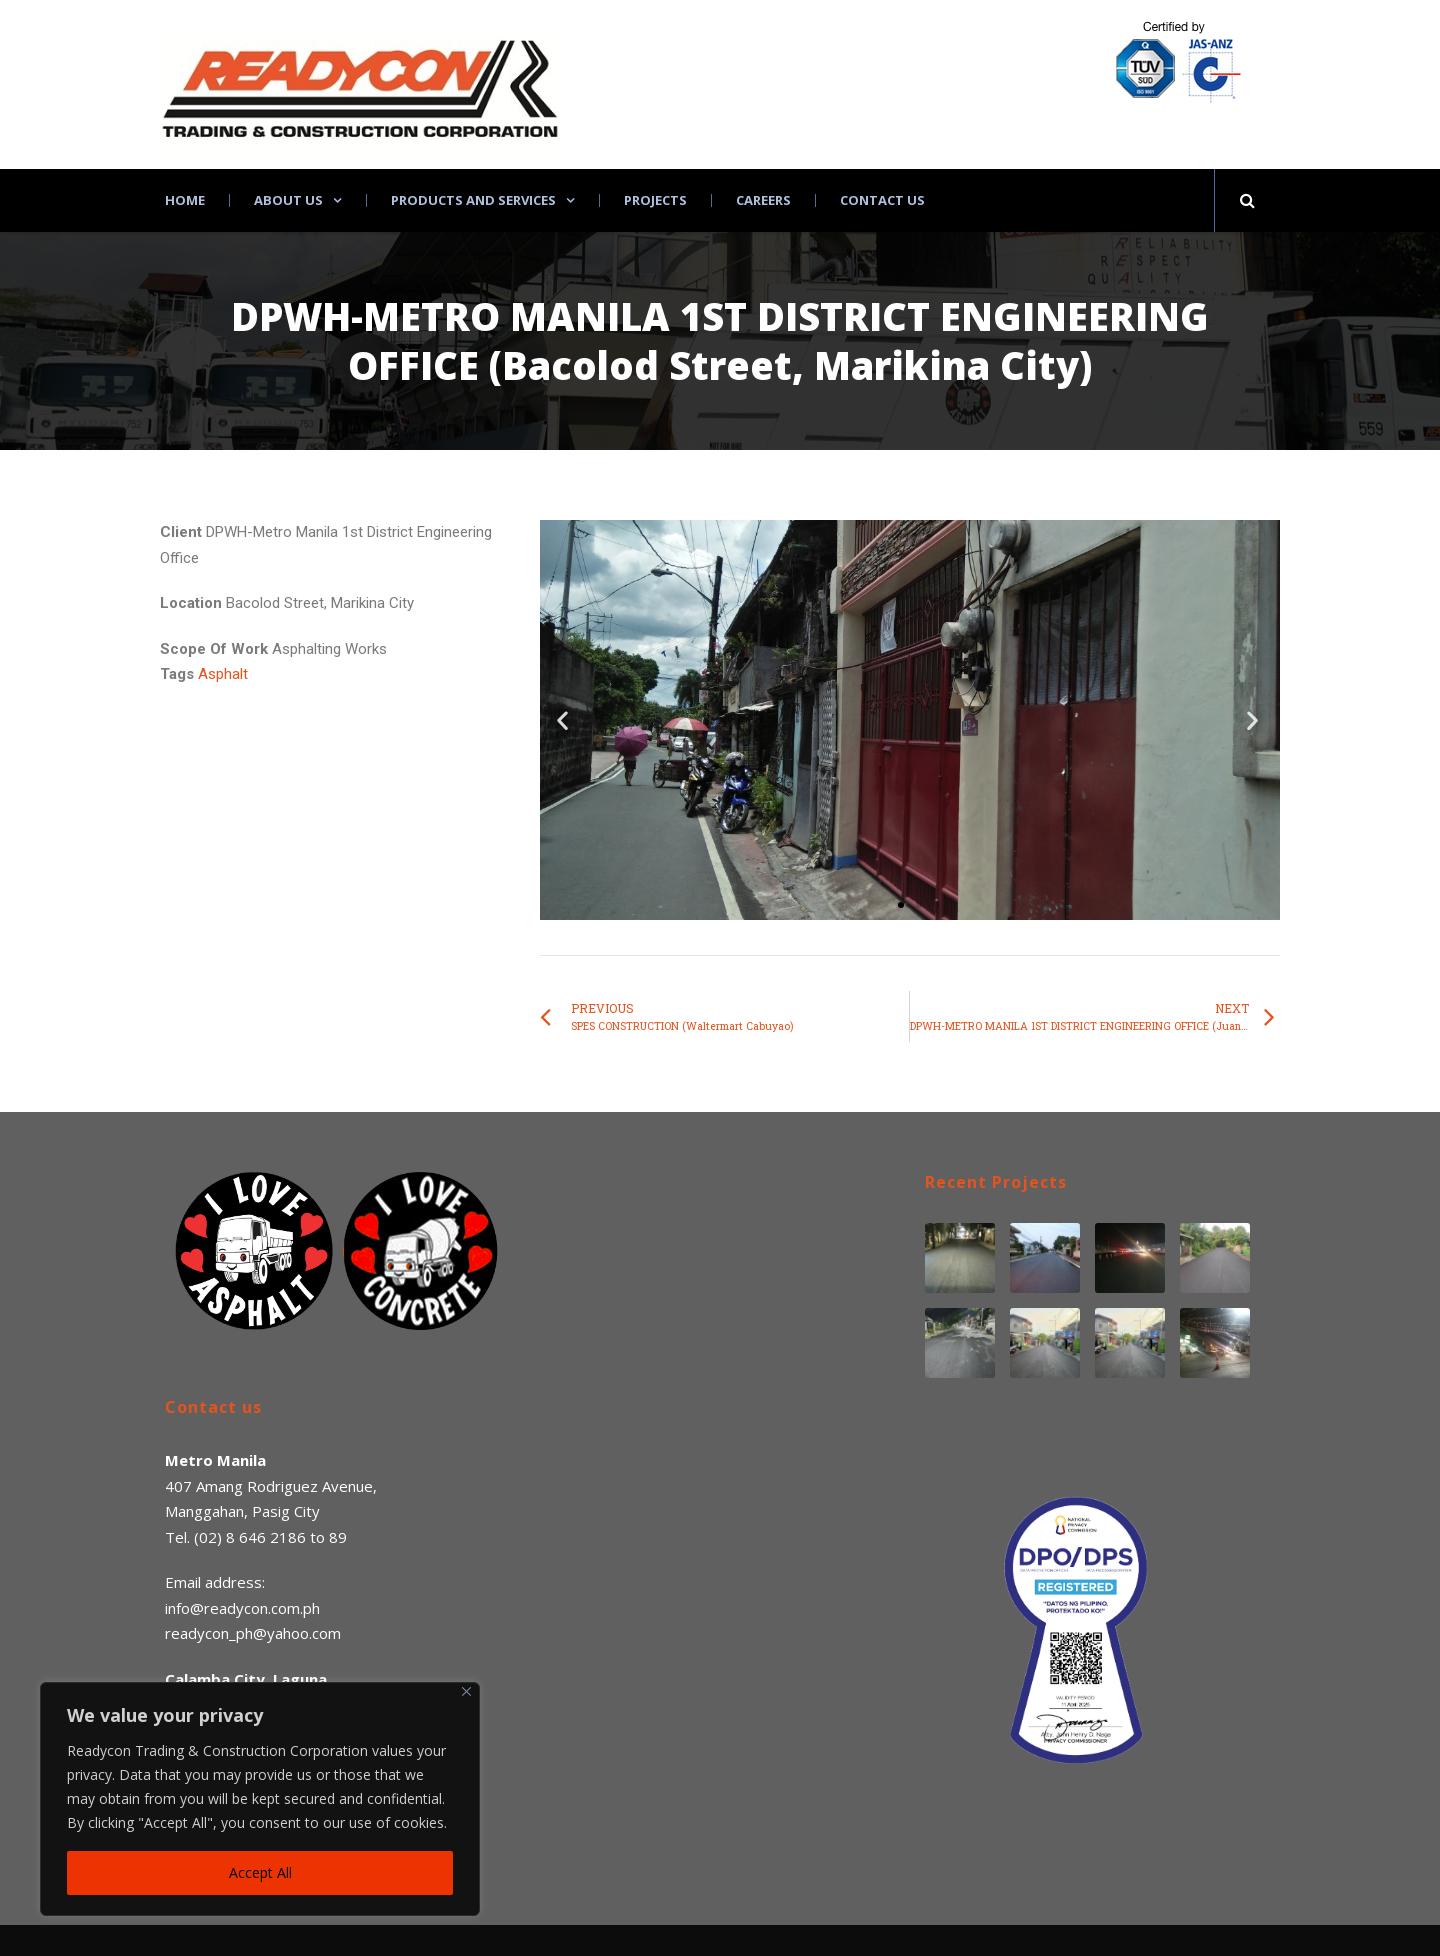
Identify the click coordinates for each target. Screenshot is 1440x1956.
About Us (288, 200)
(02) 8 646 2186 (250, 1537)
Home (185, 200)
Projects (655, 200)
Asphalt (223, 674)
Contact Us (882, 200)
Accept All (260, 1872)
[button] (901, 905)
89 (338, 1537)
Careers (763, 200)
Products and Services (473, 200)
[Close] (466, 1691)
